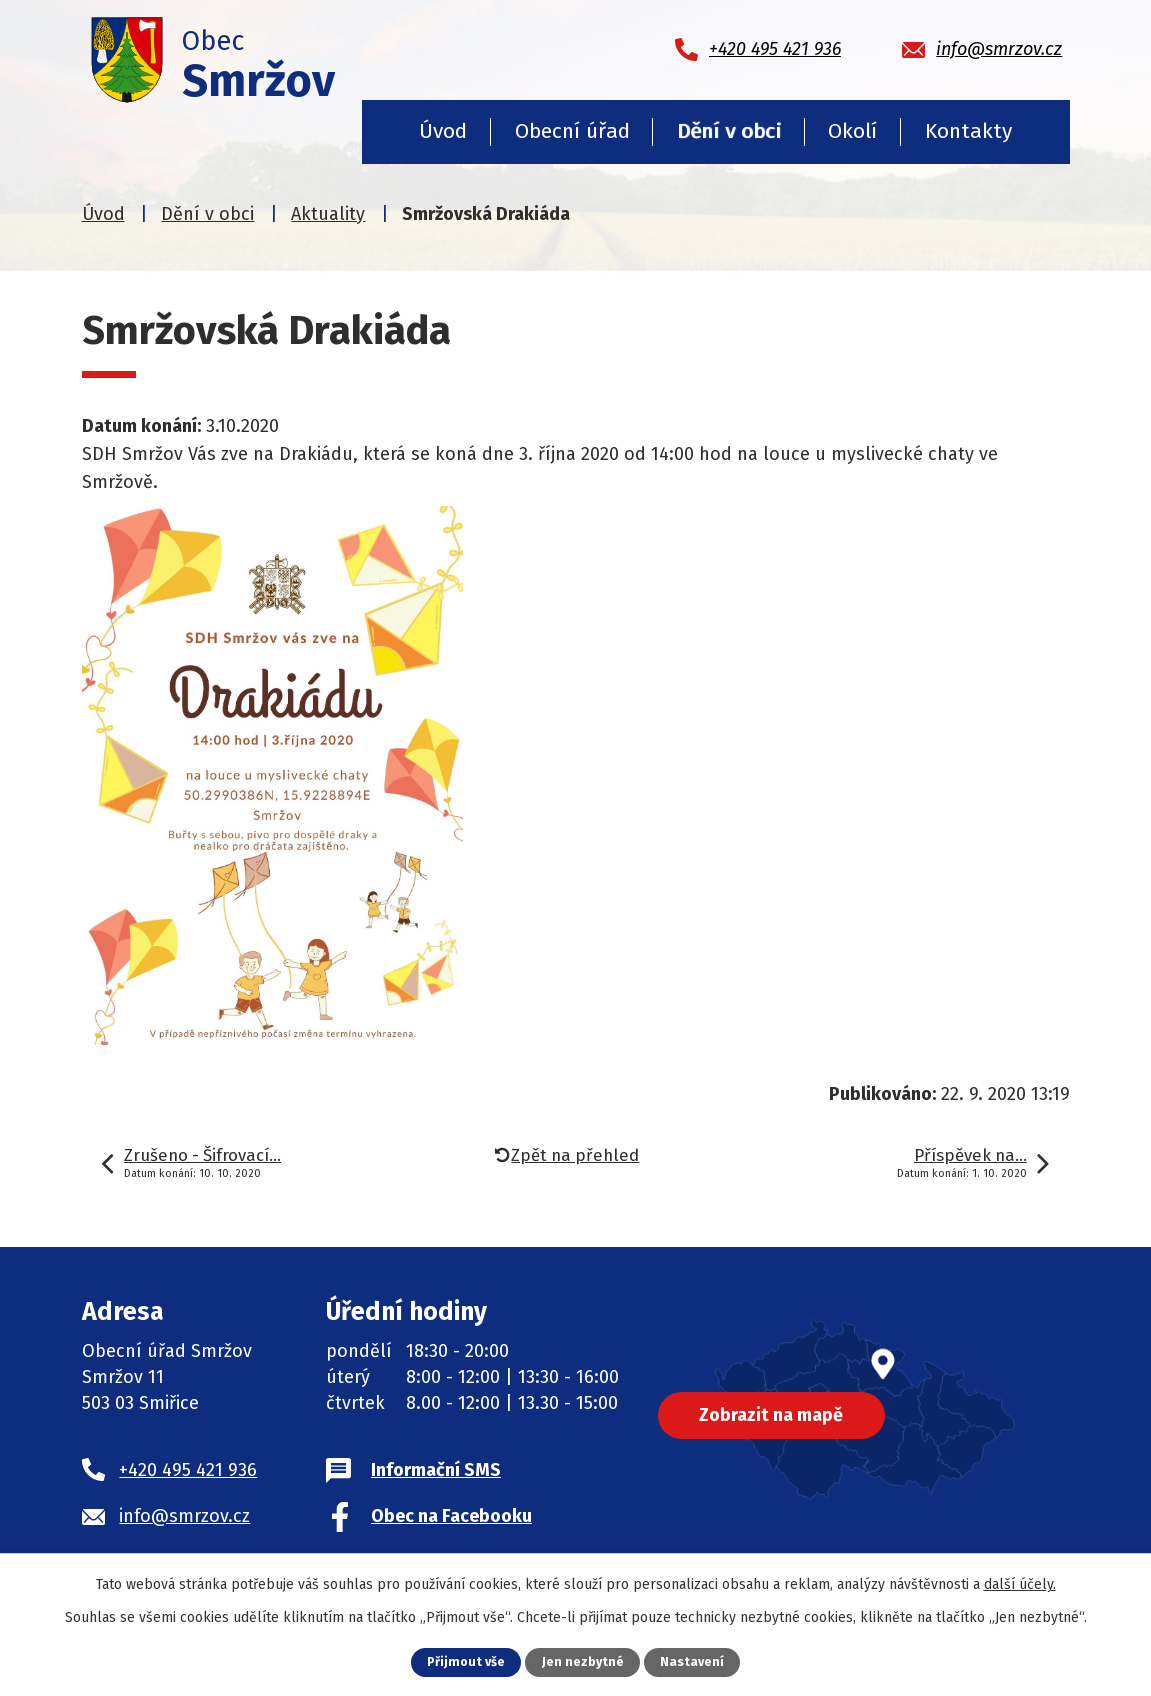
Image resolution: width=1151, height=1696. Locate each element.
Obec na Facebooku (451, 1516)
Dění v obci (729, 131)
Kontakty (968, 131)
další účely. (1020, 1584)
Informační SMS (436, 1470)
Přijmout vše (465, 1661)
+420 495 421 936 (188, 1470)
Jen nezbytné (583, 1661)
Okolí (852, 131)
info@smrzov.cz (184, 1516)
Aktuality (328, 214)
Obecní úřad (572, 131)
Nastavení (693, 1661)
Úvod (443, 131)
